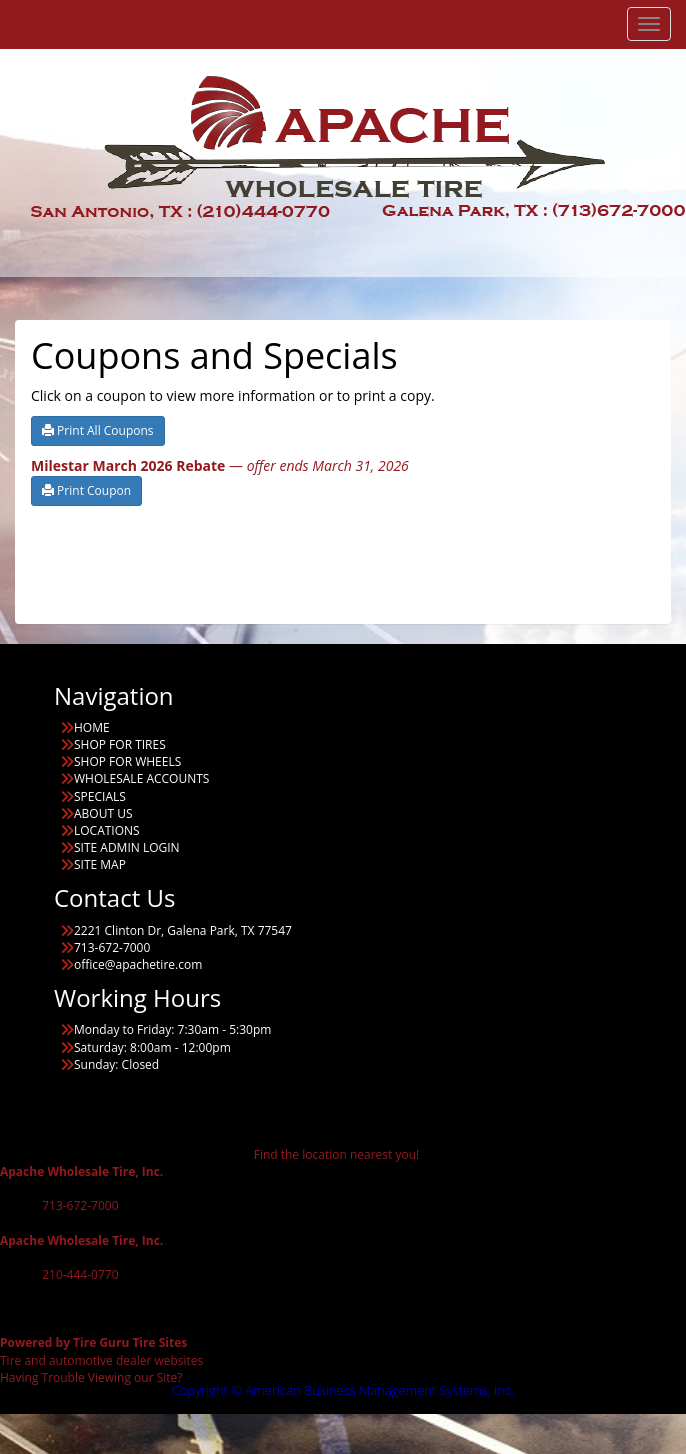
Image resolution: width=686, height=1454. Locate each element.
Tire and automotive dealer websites (101, 1351)
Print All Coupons (98, 430)
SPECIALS (100, 796)
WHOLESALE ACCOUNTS (141, 778)
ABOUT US (103, 813)
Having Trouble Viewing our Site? (91, 1377)
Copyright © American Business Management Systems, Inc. (343, 1390)
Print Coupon (86, 490)
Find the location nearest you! (336, 1154)
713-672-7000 (80, 1205)
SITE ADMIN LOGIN (127, 847)
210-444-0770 (80, 1274)
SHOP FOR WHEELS (127, 761)
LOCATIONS (107, 830)
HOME (92, 727)
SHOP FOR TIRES (120, 744)
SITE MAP (100, 864)
